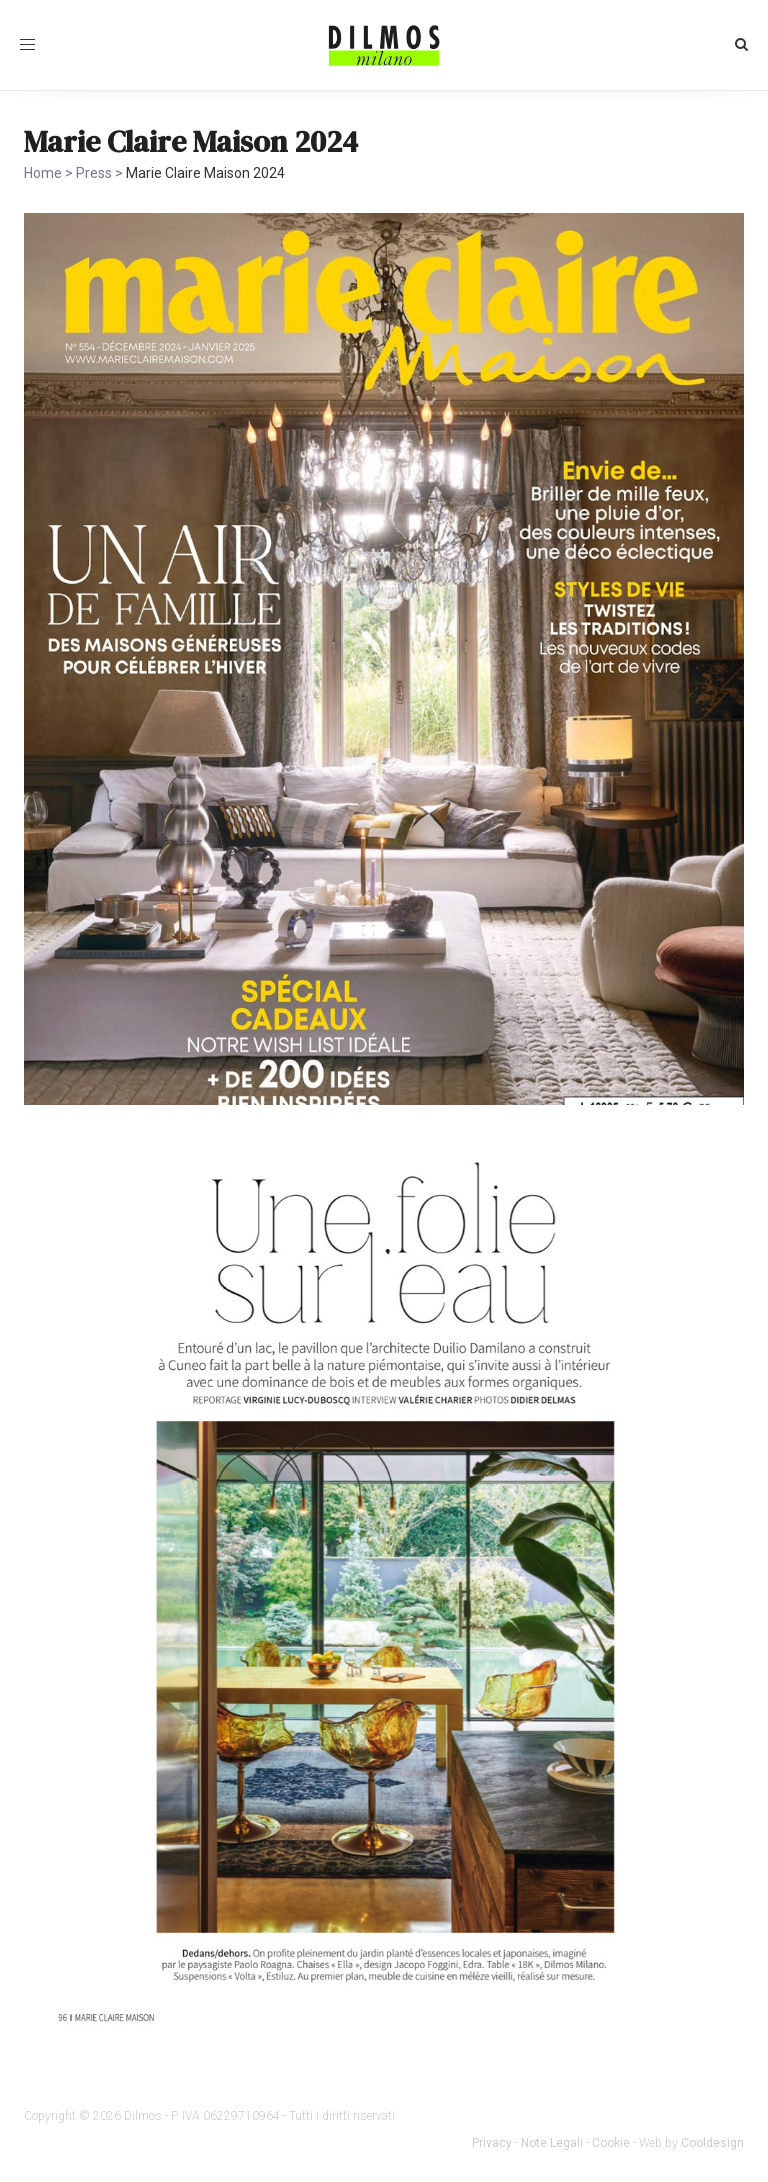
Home (43, 173)
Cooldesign (712, 2143)
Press (94, 173)
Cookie (611, 2143)
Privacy (492, 2143)
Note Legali (552, 2143)
